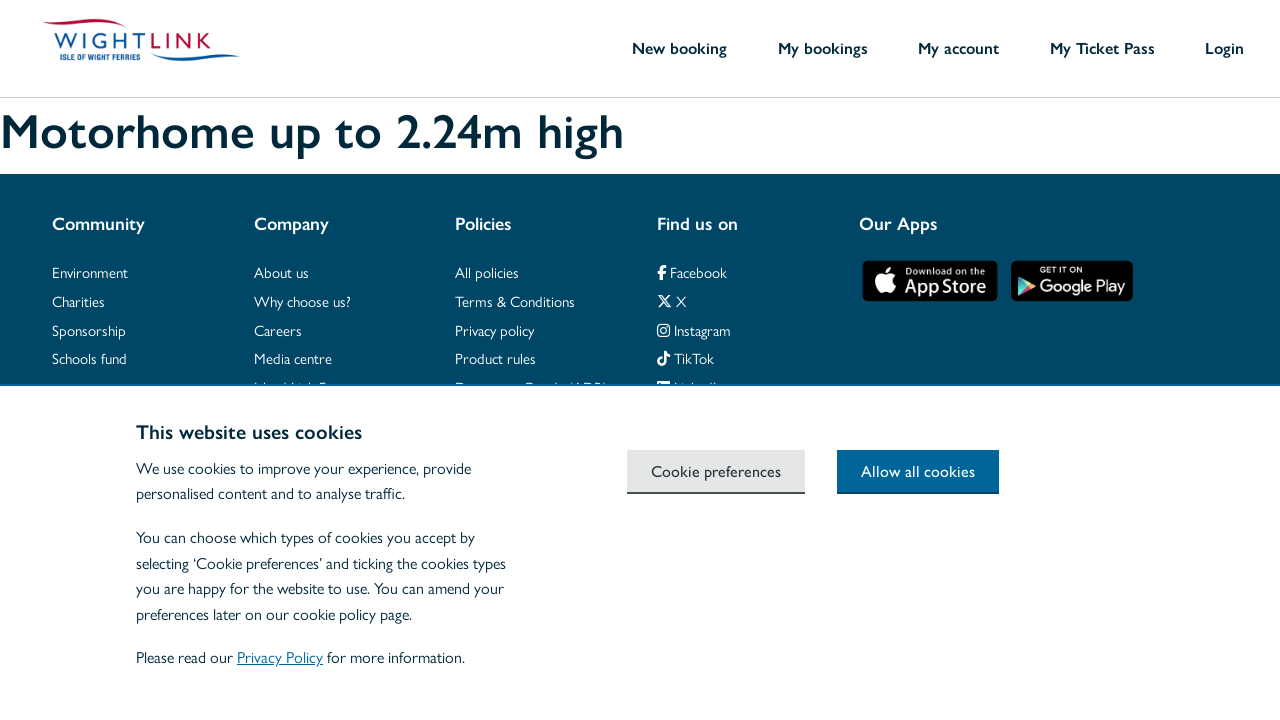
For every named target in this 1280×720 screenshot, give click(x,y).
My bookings (823, 48)
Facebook (692, 271)
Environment (90, 271)
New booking (679, 48)
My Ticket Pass (1102, 48)
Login (1224, 48)
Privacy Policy (280, 656)
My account (958, 48)
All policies (487, 271)
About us (281, 271)
